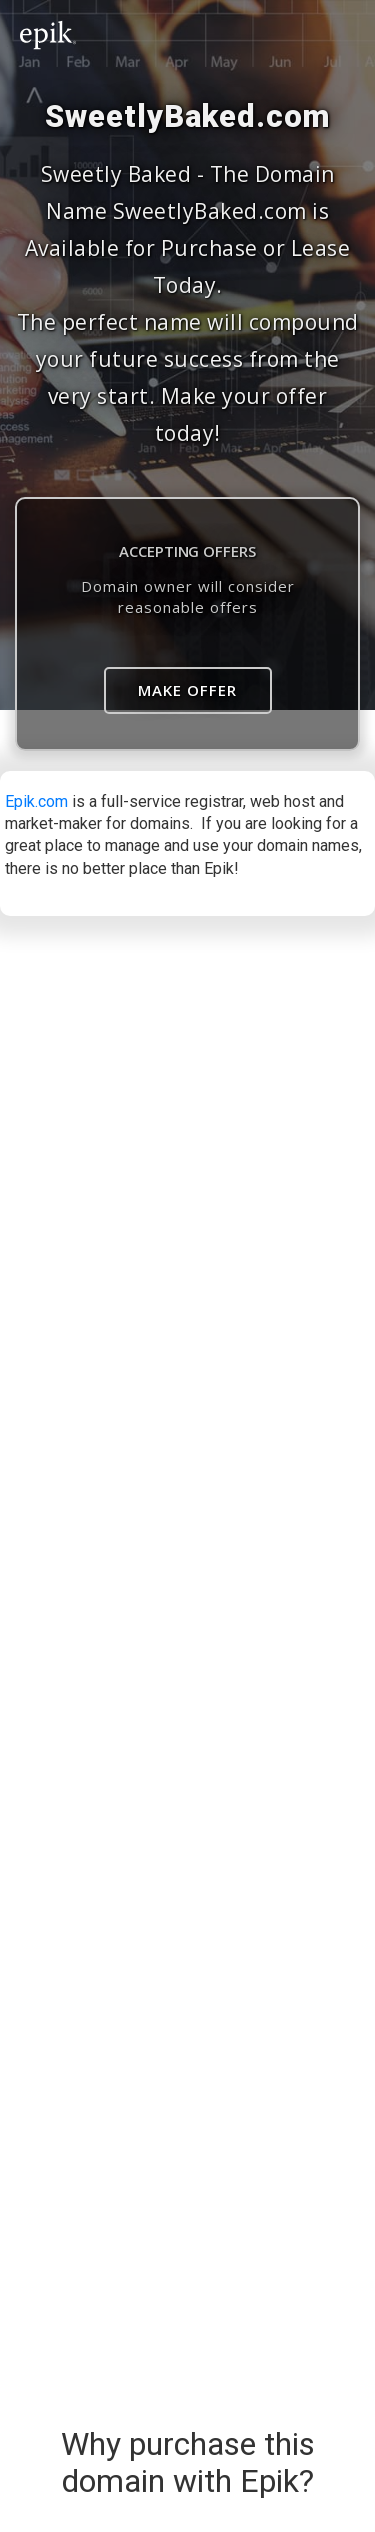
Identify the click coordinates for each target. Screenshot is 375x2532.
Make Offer (187, 690)
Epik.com (36, 801)
